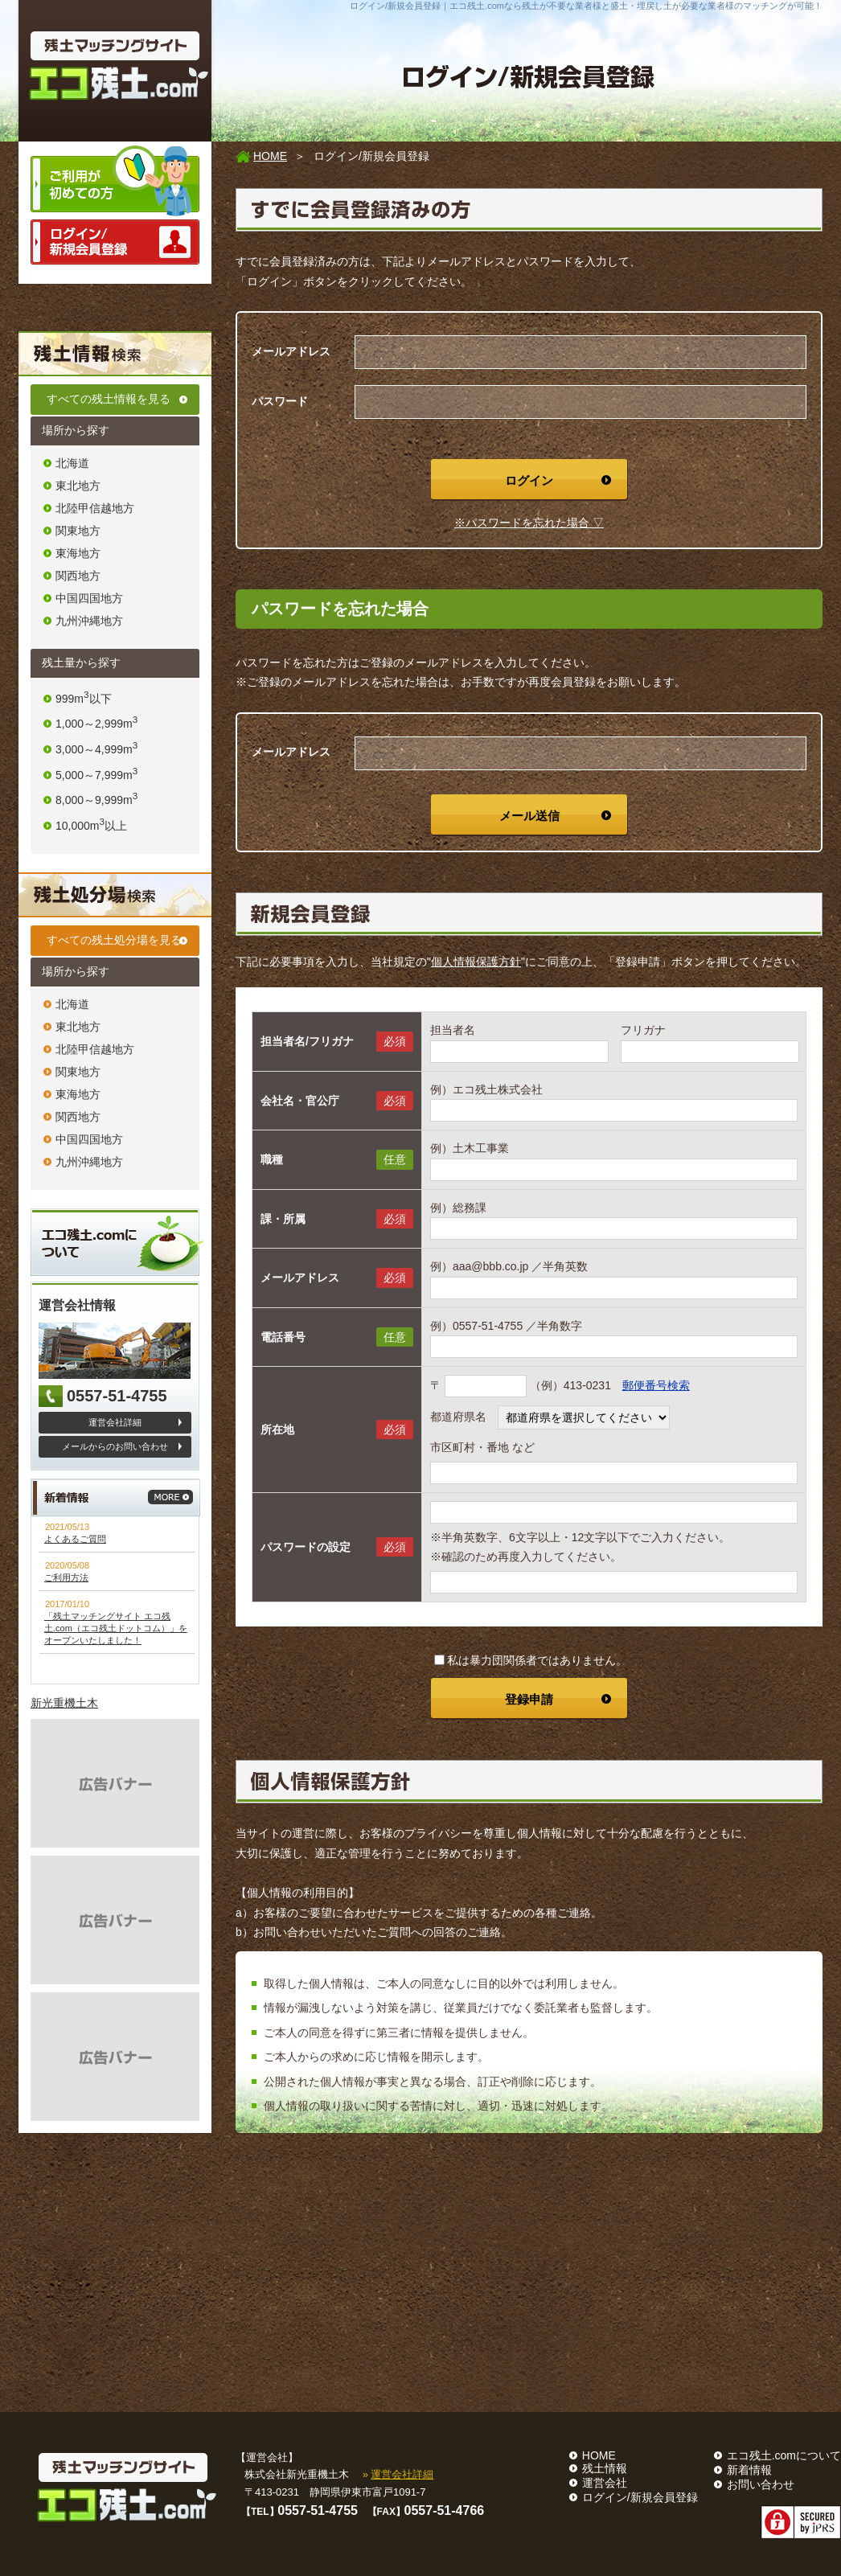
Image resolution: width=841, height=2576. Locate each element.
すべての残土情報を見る (108, 398)
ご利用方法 (66, 1577)
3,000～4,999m (96, 749)
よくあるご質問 (75, 1539)
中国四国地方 (89, 598)
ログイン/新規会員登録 (640, 2497)
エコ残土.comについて (784, 2455)
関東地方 (78, 530)
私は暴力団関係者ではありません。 (530, 1660)
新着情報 (749, 2469)
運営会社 (604, 2482)
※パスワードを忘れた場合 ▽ (529, 522)
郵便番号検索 (656, 1385)
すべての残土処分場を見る (114, 939)
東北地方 (78, 485)
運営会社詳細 (115, 1422)
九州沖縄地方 (89, 620)
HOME (270, 156)
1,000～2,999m (96, 723)
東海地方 (78, 553)
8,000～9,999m (96, 800)
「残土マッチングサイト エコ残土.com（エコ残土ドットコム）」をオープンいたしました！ (115, 1628)
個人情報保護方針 (476, 961)
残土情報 (604, 2468)
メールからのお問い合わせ (115, 1446)
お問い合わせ (760, 2484)
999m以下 (83, 698)
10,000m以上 (91, 825)
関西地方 (78, 575)
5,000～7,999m (96, 775)
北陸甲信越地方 (94, 508)
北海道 (72, 463)
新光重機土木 (64, 1702)
